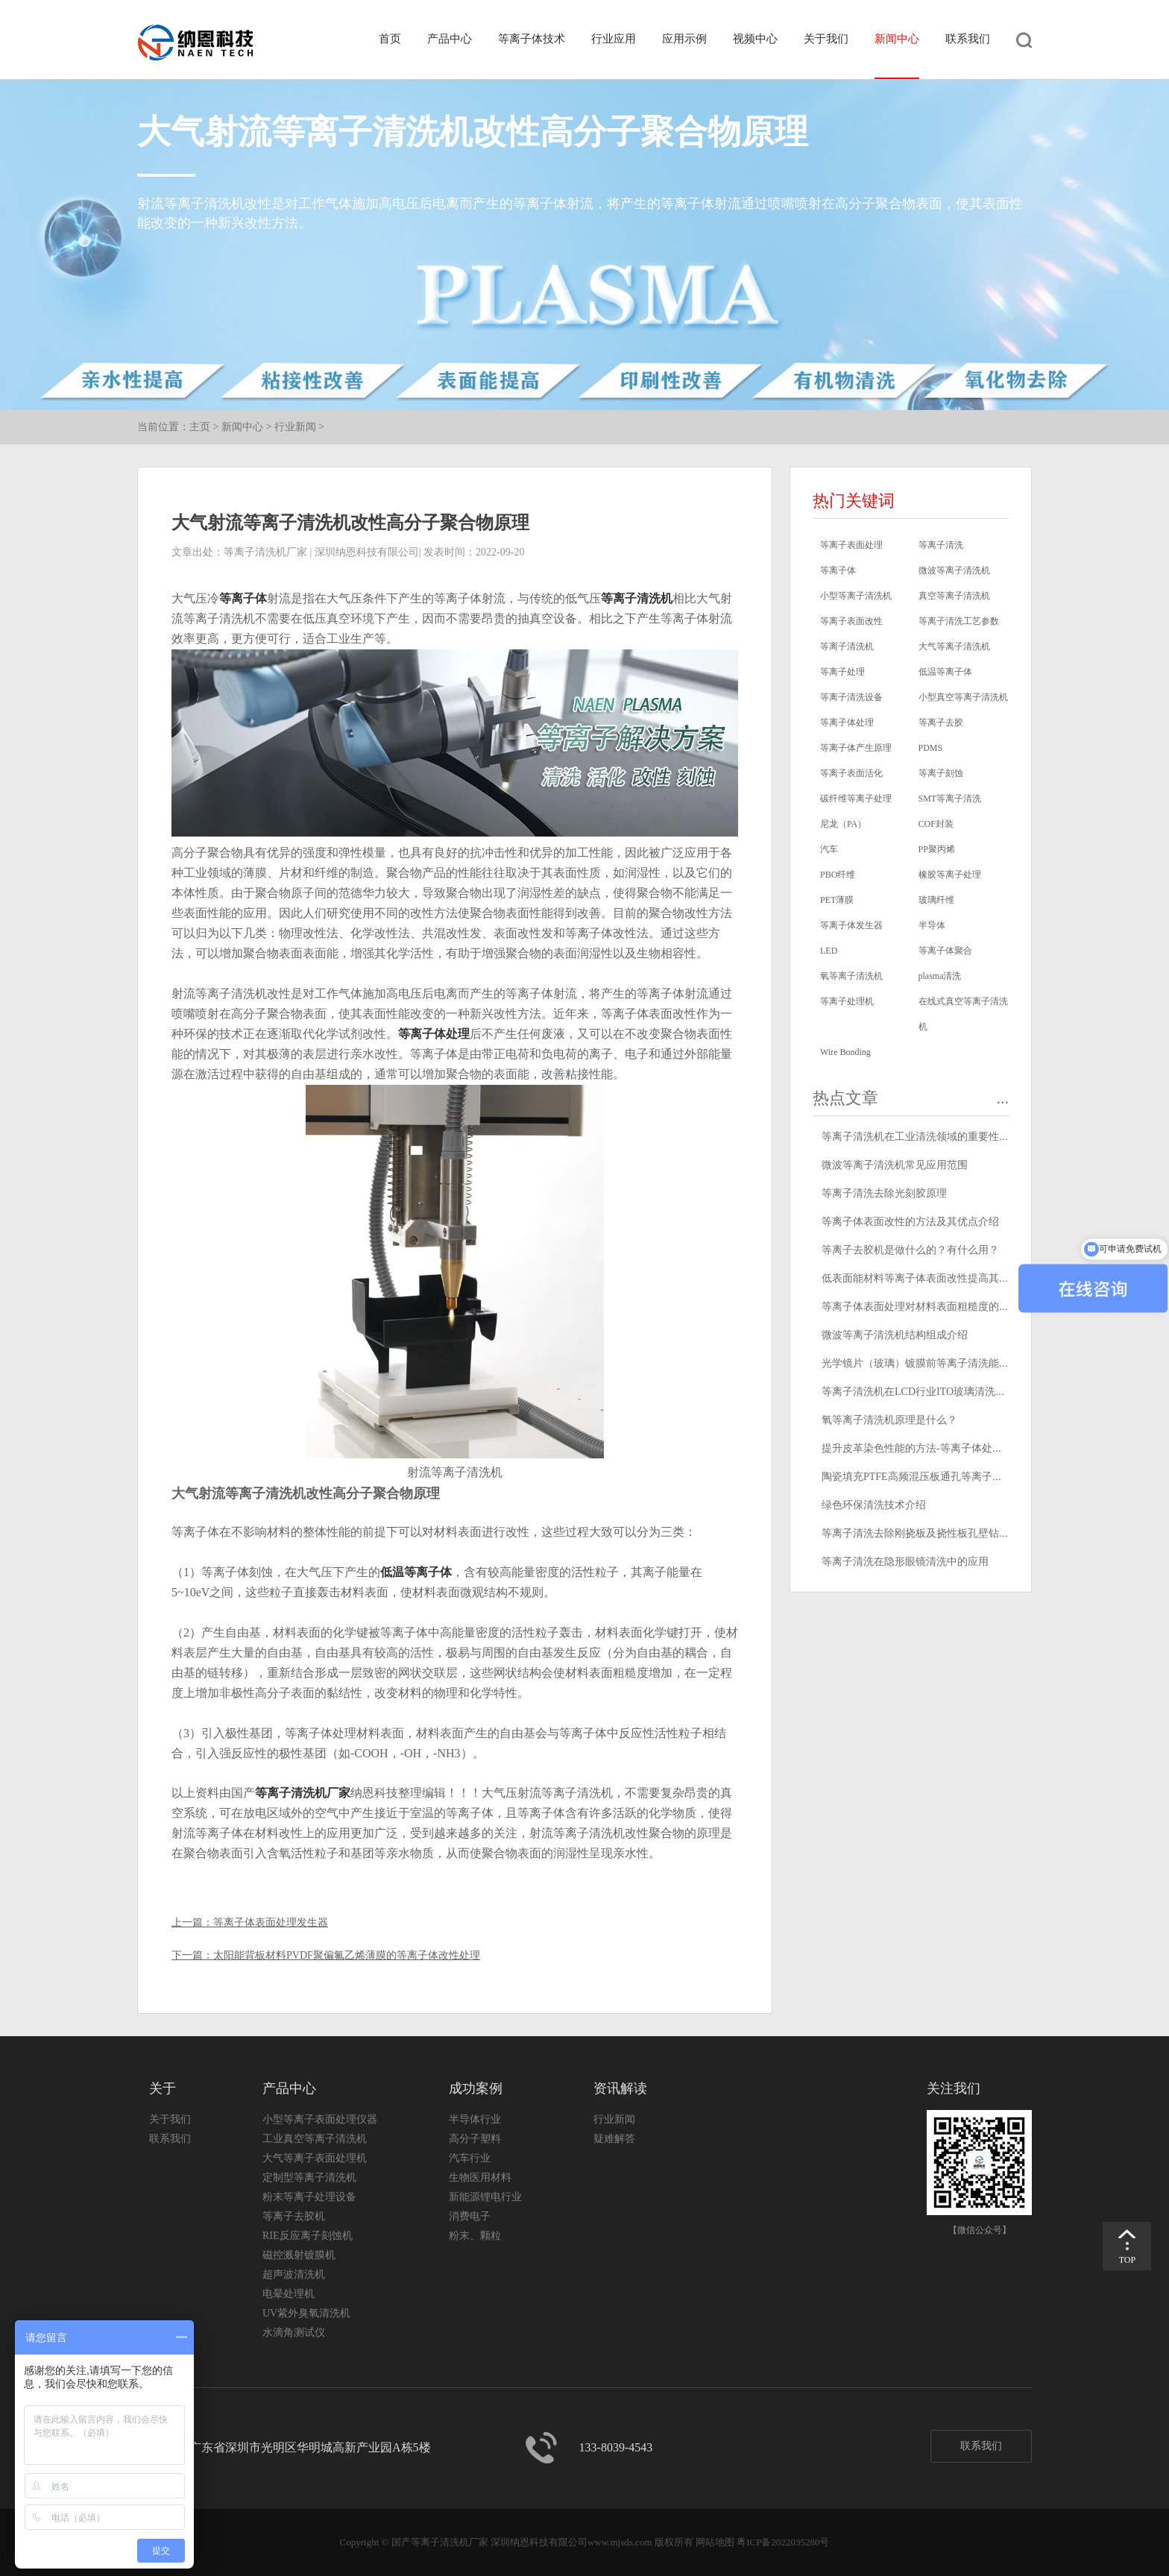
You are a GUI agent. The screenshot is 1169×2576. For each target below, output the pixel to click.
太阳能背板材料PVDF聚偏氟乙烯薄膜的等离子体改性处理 (346, 1955)
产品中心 (449, 39)
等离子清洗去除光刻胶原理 (884, 1193)
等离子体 (243, 598)
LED (828, 950)
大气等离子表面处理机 (314, 2158)
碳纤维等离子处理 (856, 798)
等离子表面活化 (851, 773)
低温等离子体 (416, 1572)
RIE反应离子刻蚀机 (307, 2235)
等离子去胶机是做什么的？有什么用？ (910, 1250)
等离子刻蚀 (940, 773)
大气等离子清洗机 (954, 646)
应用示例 (684, 39)
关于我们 (826, 39)
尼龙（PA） (843, 824)
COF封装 (936, 824)
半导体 (931, 925)
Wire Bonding (845, 1052)
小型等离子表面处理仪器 (319, 2119)
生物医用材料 (480, 2177)
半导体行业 (475, 2119)
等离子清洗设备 (851, 697)
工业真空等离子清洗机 (314, 2138)
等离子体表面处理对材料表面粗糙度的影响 (921, 1306)
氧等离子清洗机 (851, 976)
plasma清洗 (940, 976)
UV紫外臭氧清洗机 (306, 2313)
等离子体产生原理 (856, 748)
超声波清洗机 (293, 2274)
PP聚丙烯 (936, 849)
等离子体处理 (434, 1033)
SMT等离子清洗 (950, 798)
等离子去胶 (940, 722)
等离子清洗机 (636, 598)
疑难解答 (614, 2138)
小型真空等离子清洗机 (963, 697)
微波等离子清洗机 (954, 570)
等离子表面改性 (851, 621)
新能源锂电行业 (485, 2196)
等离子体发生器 (851, 925)
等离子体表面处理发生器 (270, 1922)
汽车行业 (470, 2158)
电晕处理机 (288, 2293)
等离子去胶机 (293, 2216)
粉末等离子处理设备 (309, 2196)
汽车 (829, 849)
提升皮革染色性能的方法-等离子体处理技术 (923, 1448)
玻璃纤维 (936, 900)
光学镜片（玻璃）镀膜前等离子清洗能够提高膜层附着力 (952, 1363)
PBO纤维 (837, 874)
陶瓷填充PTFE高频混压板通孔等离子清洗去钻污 (933, 1476)
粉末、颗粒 (475, 2235)
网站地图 (715, 2542)
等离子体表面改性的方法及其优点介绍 (910, 1221)
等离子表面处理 (851, 545)
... (1003, 1098)
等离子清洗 (940, 545)
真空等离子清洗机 (954, 596)
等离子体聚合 (945, 950)
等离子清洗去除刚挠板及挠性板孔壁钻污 (915, 1533)
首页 (390, 39)
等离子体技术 (531, 39)
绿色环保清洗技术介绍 (874, 1505)
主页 (199, 426)
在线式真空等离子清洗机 (963, 1014)
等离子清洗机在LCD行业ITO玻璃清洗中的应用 (929, 1391)
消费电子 (470, 2216)
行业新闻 (295, 426)
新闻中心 (897, 39)
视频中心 (755, 39)
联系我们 (967, 39)
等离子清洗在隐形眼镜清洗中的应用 (905, 1561)
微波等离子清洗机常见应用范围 (895, 1165)
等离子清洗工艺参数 (958, 621)
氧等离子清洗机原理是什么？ (889, 1420)
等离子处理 (842, 672)
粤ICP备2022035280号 (783, 2542)
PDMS (930, 748)
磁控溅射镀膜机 (298, 2255)
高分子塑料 (475, 2138)
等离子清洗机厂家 (302, 1792)
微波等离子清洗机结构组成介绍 (895, 1335)
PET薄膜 (837, 900)
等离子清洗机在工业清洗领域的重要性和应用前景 (936, 1136)
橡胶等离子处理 (949, 874)
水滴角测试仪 (293, 2332)
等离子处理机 (847, 1001)
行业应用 (613, 39)
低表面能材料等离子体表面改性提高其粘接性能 (931, 1278)
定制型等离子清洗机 (309, 2177)
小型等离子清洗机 (856, 596)
